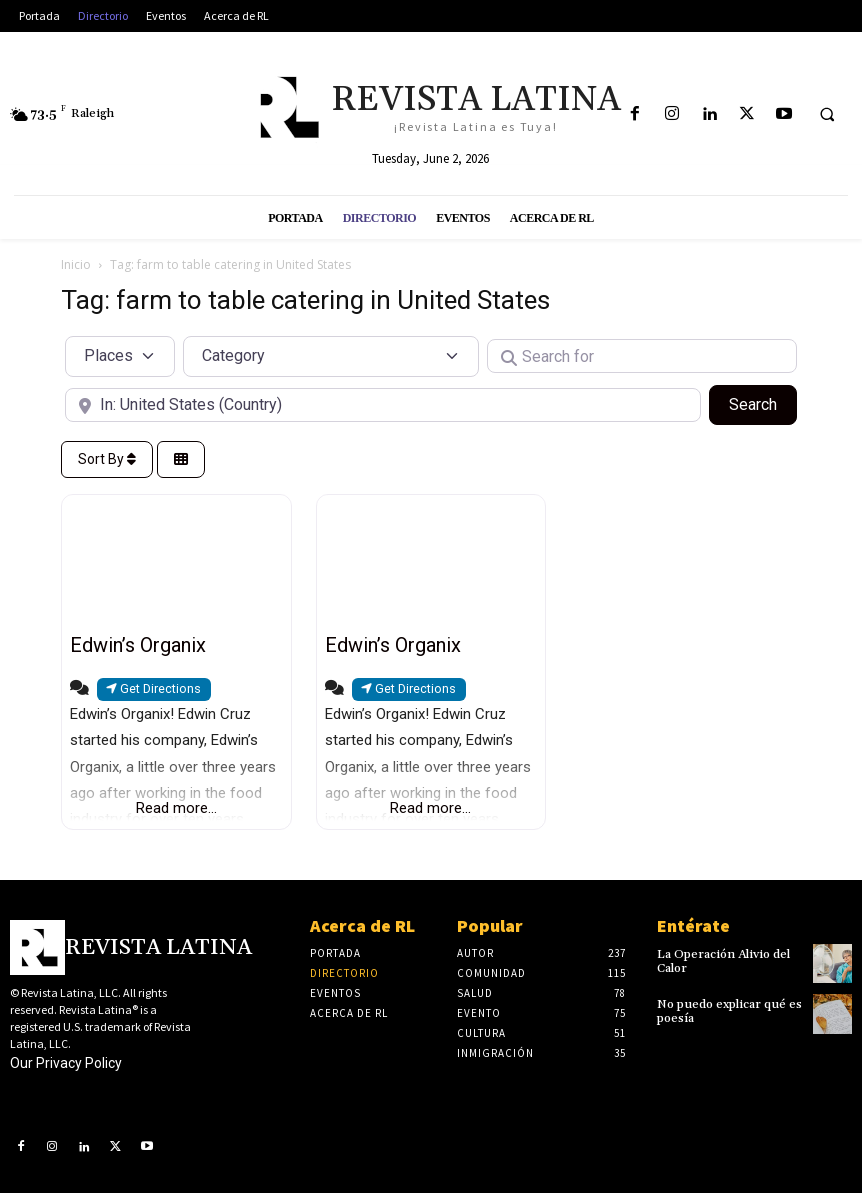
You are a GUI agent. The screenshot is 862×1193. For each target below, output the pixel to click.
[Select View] (181, 459)
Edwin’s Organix (138, 645)
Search (763, 403)
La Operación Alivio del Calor (723, 961)
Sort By (107, 459)
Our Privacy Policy (66, 1063)
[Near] (383, 405)
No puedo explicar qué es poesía (727, 1011)
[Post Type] (120, 356)
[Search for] (642, 356)
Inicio (76, 264)
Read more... (176, 808)
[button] (827, 115)
